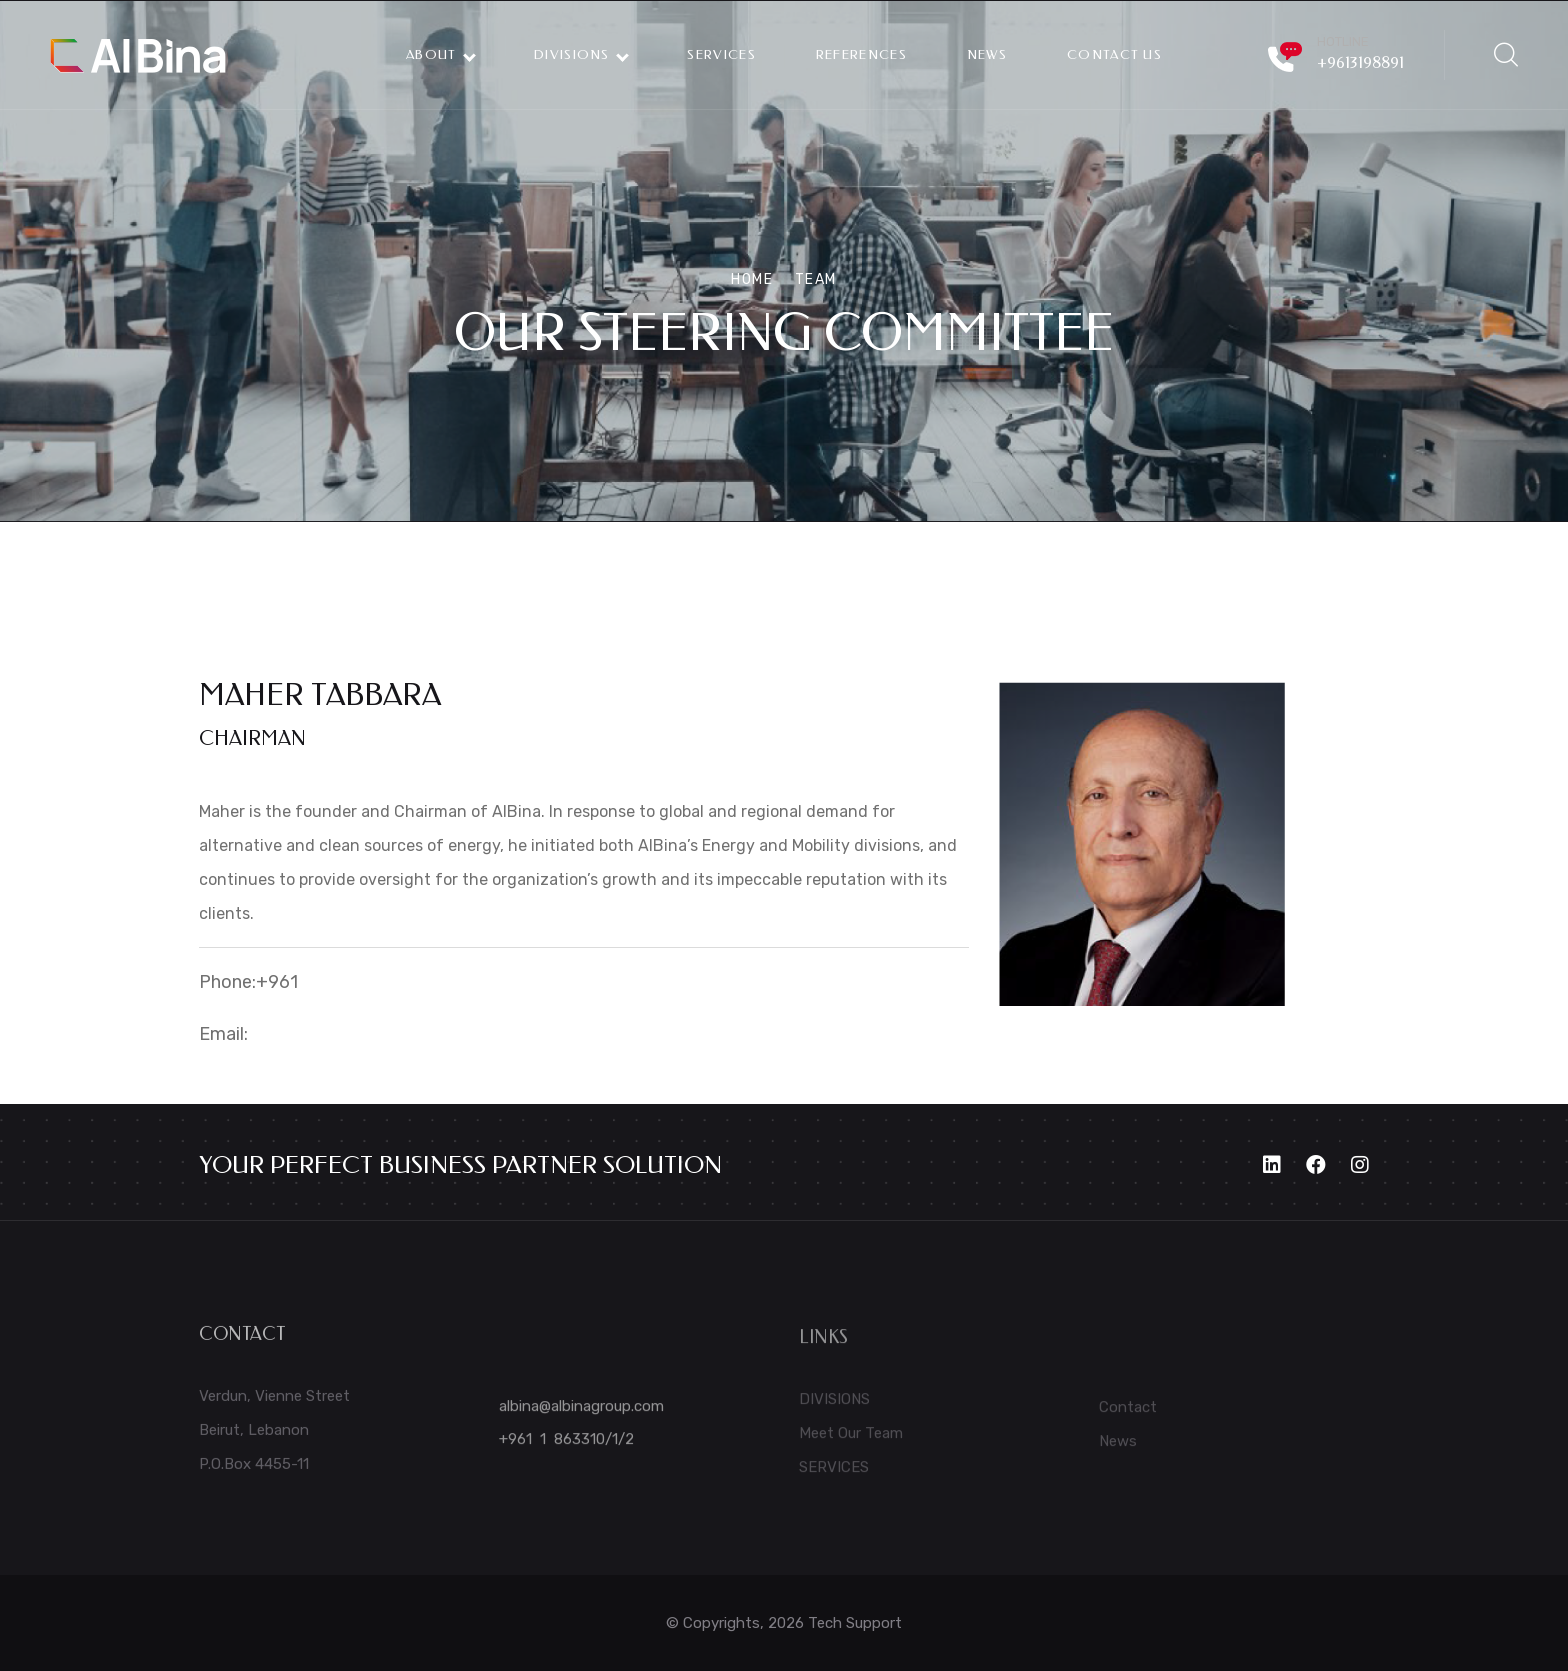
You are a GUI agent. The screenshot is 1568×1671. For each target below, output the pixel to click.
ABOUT (440, 54)
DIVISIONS (580, 54)
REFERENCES (861, 54)
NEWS (987, 54)
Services (721, 54)
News (1118, 1450)
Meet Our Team (851, 1442)
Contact (1128, 1416)
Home (752, 279)
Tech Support (855, 1623)
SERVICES (834, 1476)
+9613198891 (1360, 62)
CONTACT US (1114, 54)
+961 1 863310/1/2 (566, 1448)
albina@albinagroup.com (581, 1415)
